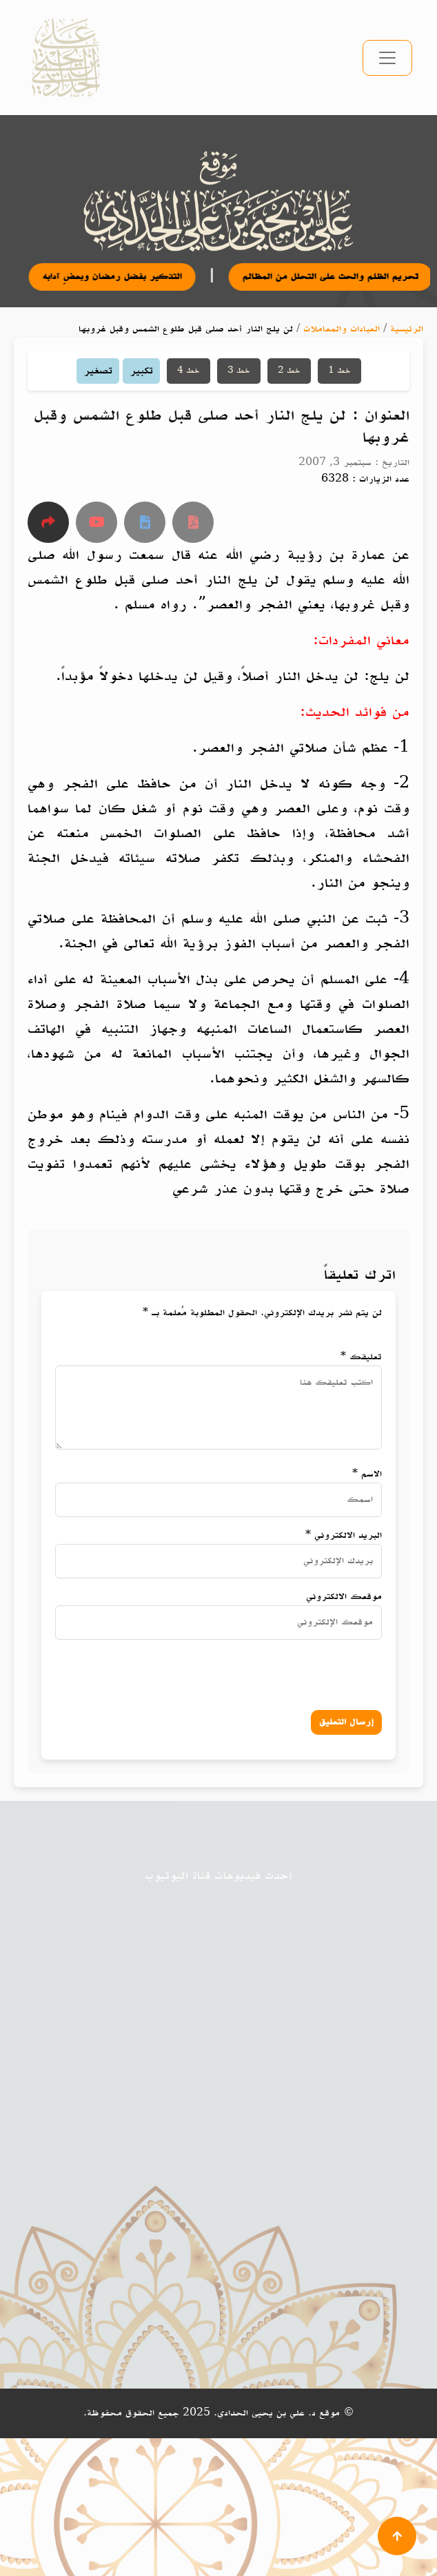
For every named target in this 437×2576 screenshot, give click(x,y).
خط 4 (188, 371)
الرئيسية (406, 329)
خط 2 (289, 371)
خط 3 (238, 371)
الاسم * (367, 1474)
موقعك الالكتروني (344, 1597)
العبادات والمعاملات (341, 329)
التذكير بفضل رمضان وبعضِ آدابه (127, 277)
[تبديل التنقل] (387, 58)
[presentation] (245, 1671)
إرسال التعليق (346, 1722)
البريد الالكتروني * (343, 1535)
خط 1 (339, 371)
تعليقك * (361, 1357)
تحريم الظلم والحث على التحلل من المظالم (346, 277)
